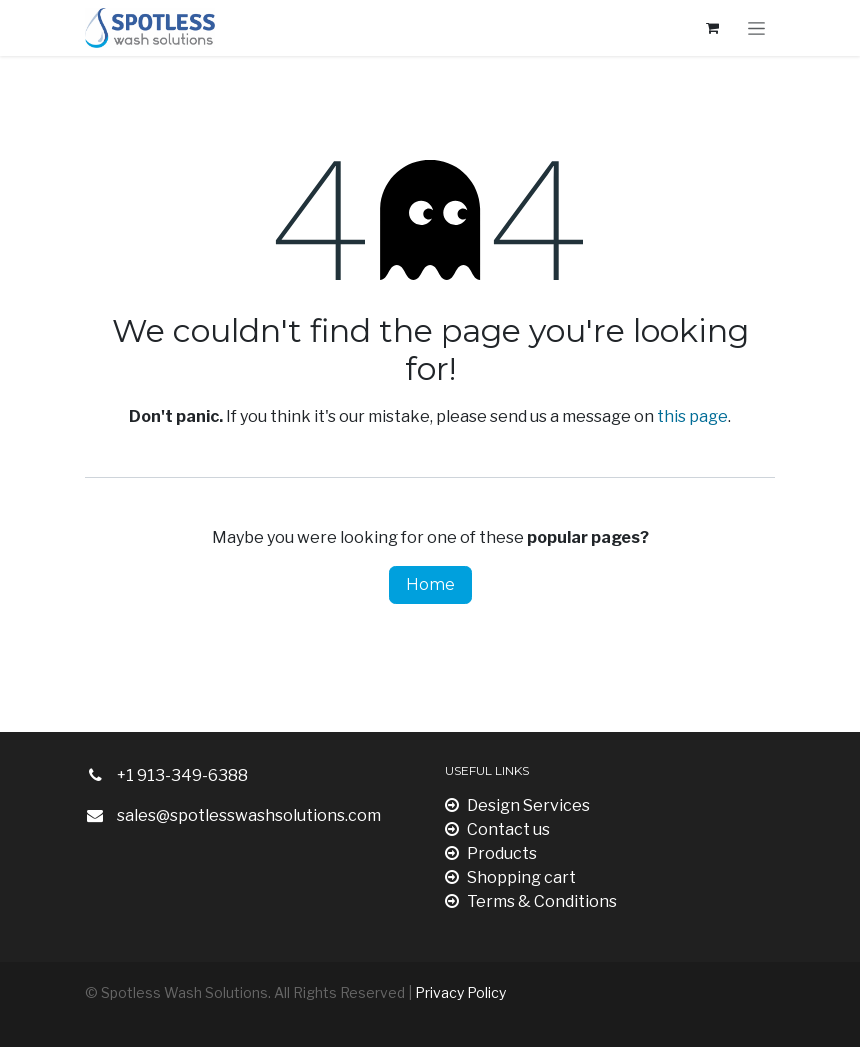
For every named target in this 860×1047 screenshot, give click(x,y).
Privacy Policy (460, 992)
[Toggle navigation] (756, 28)
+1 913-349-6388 (182, 775)
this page (692, 416)
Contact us (497, 829)
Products (491, 853)
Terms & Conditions (531, 901)
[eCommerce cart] (712, 28)
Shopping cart (510, 877)
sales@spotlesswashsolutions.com (249, 815)
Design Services (517, 805)
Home (430, 584)
